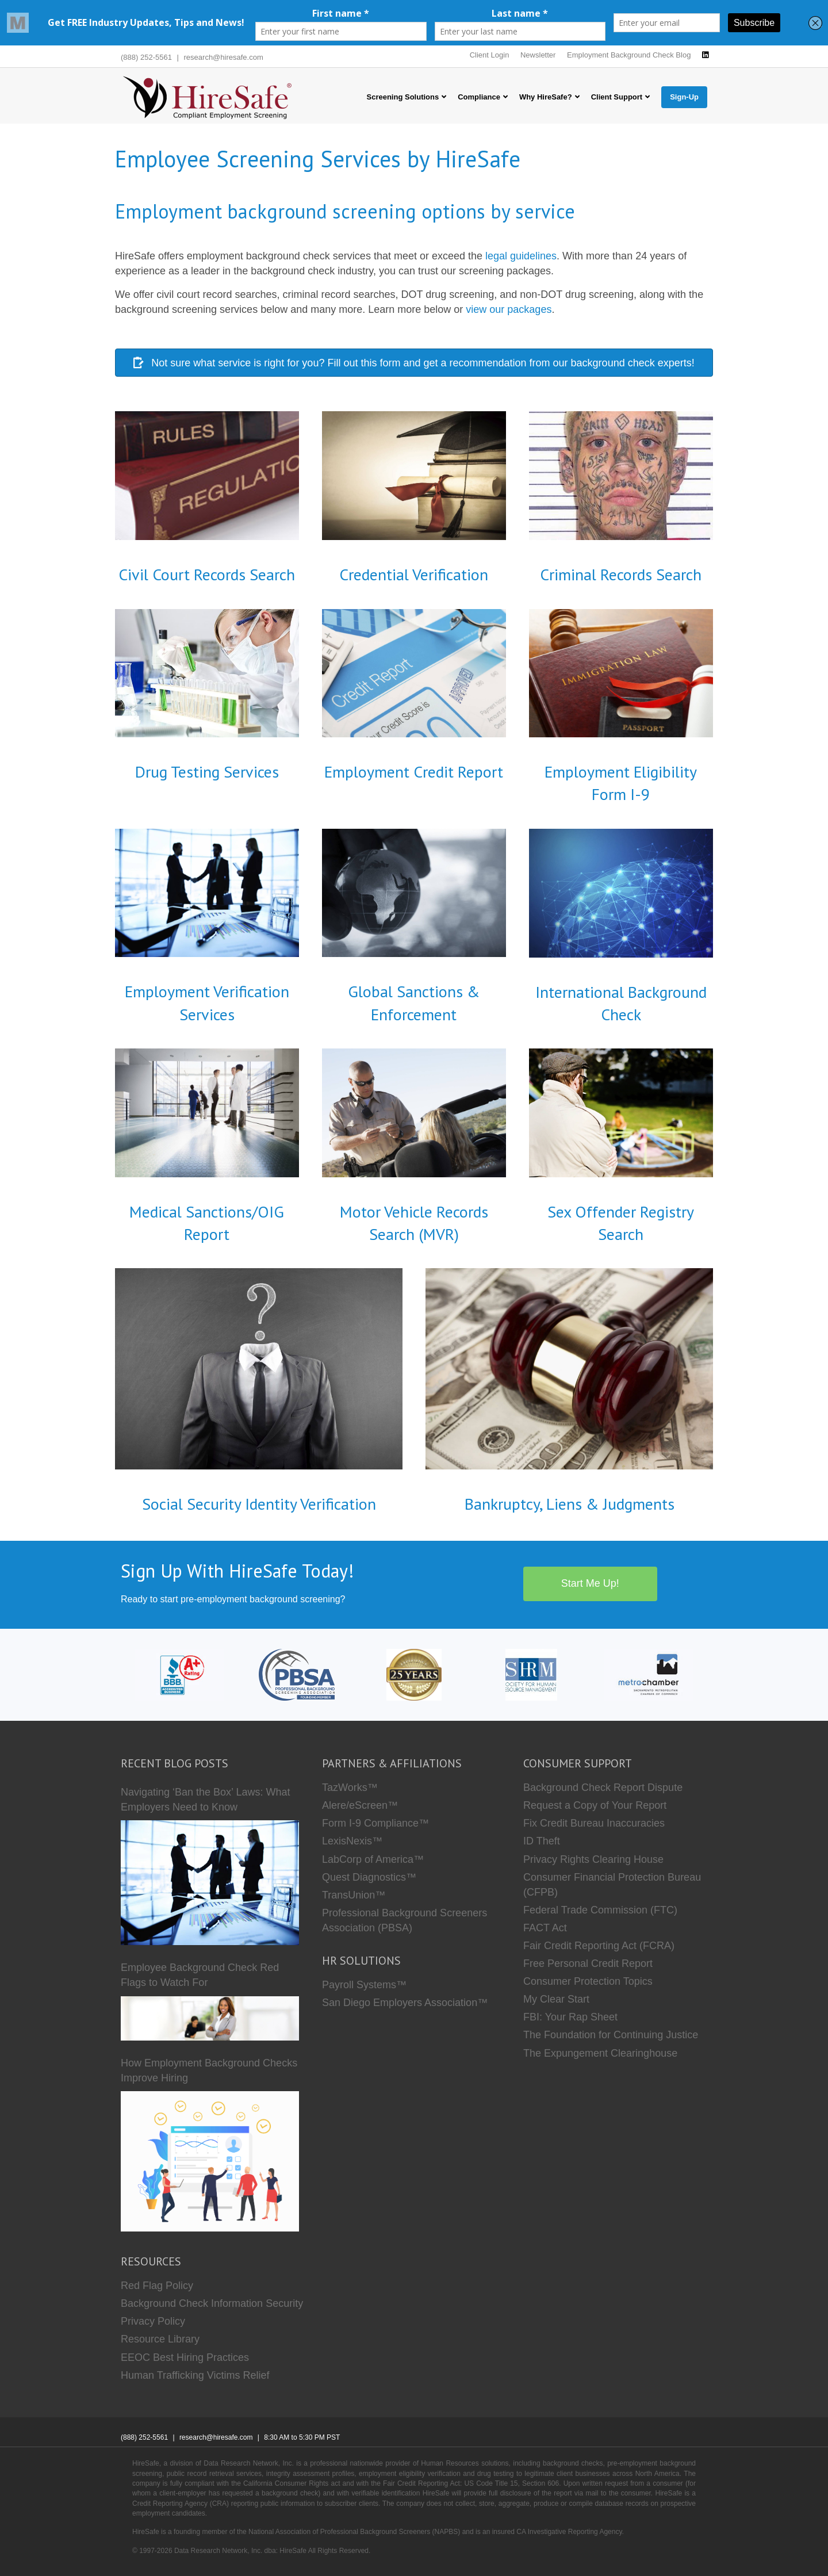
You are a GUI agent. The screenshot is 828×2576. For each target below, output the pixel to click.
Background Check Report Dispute (603, 1787)
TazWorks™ (350, 1787)
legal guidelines (521, 256)
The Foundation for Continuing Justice (610, 2035)
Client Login (489, 55)
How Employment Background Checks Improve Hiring (209, 2070)
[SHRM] (531, 1674)
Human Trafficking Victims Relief (195, 2375)
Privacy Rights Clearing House (593, 1859)
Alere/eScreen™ (360, 1805)
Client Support (617, 97)
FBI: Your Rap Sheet (570, 2017)
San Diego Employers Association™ (405, 2002)
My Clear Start (556, 1999)
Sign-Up (684, 97)
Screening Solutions (403, 97)
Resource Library (160, 2339)
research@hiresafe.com (223, 57)
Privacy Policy (153, 2321)
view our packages (508, 309)
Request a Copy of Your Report (594, 1805)
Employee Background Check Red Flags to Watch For (200, 1975)
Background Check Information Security (212, 2303)
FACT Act (545, 1928)
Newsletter (537, 55)
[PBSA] (296, 1674)
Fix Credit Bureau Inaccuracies (594, 1823)
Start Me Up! (590, 1583)
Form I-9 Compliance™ (375, 1823)
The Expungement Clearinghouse (600, 2053)
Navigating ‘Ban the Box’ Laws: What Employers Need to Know (205, 1799)
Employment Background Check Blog (629, 55)
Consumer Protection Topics (588, 1981)
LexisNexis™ (352, 1841)
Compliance (479, 97)
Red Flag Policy (157, 2285)
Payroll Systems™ (364, 1985)
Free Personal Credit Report (588, 1963)
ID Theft (541, 1841)
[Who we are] (414, 1674)
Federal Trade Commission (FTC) (600, 1910)
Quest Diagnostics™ (369, 1877)
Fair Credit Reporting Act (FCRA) (598, 1945)
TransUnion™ (353, 1895)
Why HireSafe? (545, 97)
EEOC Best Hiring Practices (185, 2357)
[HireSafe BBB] (180, 1674)
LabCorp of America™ (373, 1859)
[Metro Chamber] (649, 1674)
